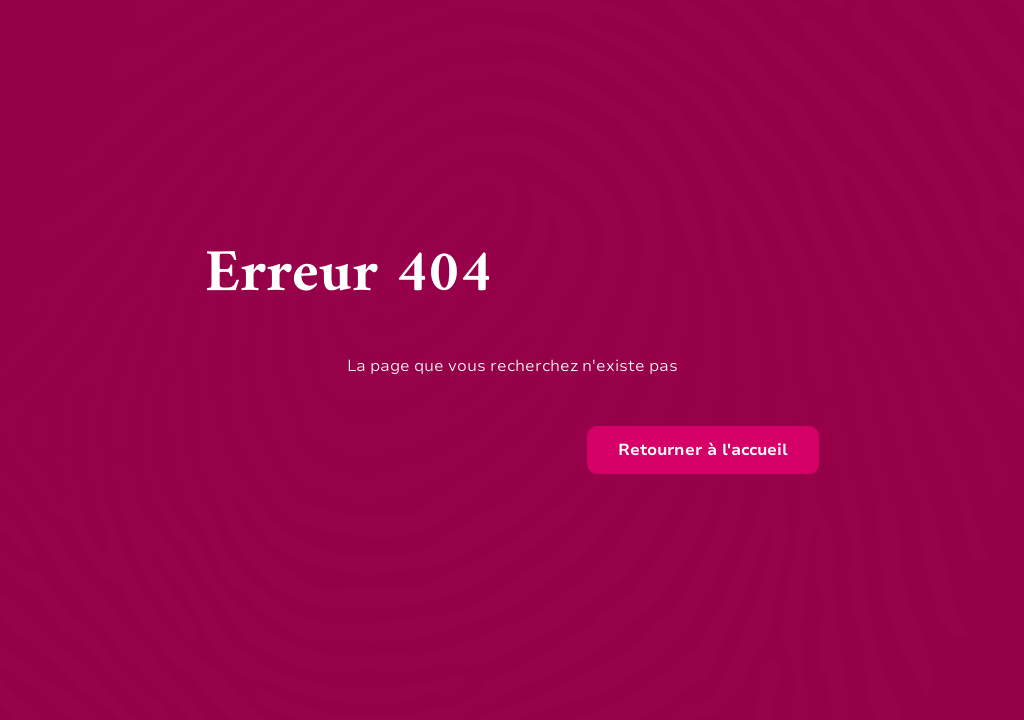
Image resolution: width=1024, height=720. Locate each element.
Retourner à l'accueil (703, 450)
